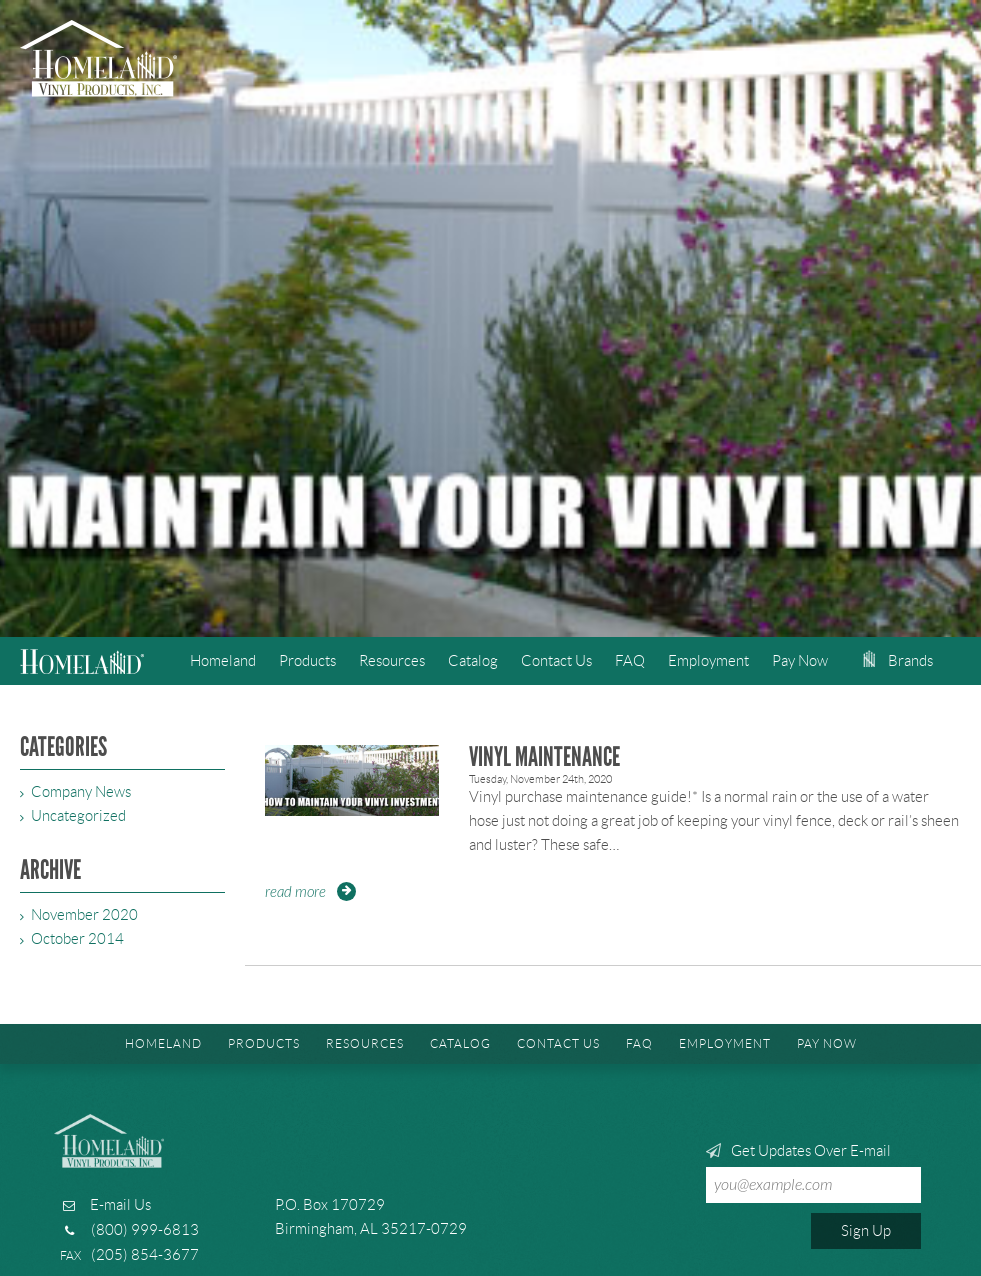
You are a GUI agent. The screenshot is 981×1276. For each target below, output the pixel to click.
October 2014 (77, 939)
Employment (708, 661)
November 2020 (84, 915)
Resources (392, 661)
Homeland (223, 661)
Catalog (473, 661)
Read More (295, 892)
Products (307, 661)
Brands (898, 661)
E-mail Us (120, 1205)
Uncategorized (78, 816)
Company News (81, 792)
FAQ (630, 661)
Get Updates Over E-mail (813, 1173)
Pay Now (800, 661)
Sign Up (866, 1231)
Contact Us (556, 661)
